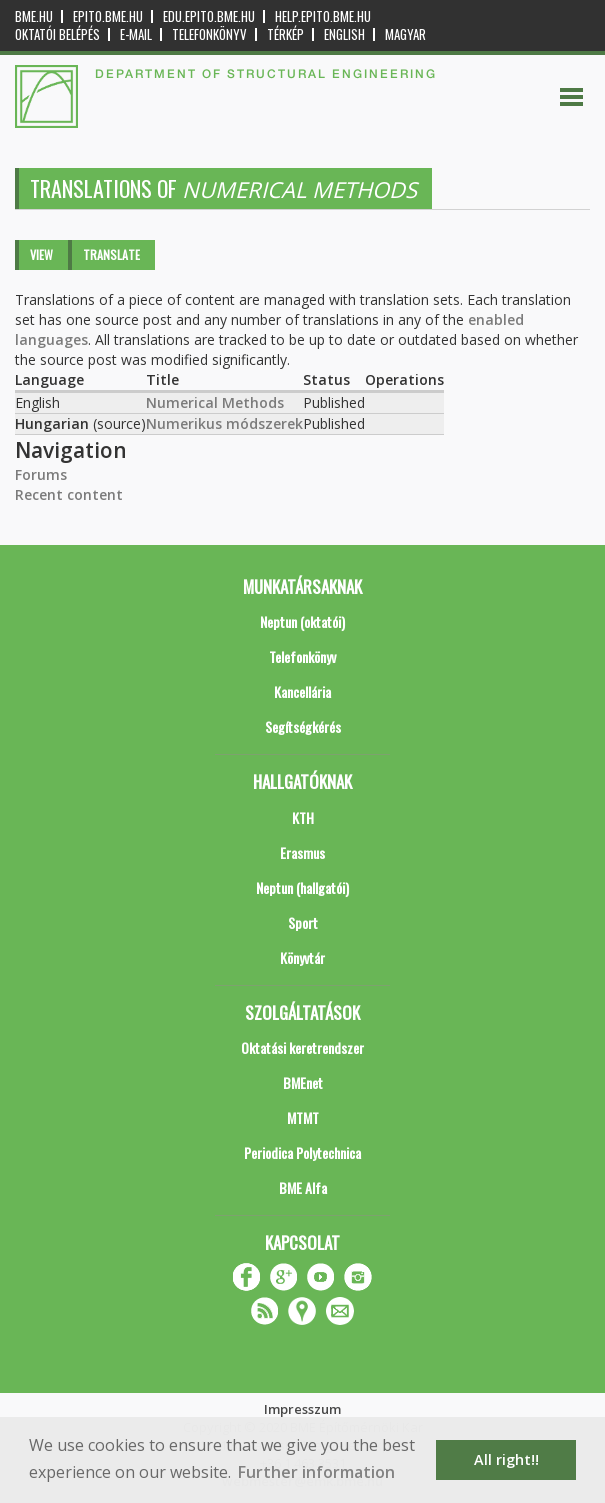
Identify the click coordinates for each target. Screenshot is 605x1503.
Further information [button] (316, 1472)
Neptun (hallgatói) (302, 887)
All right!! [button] (506, 1459)
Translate (111, 254)
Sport (303, 922)
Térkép (285, 34)
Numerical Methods (215, 402)
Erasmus (302, 852)
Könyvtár (302, 957)
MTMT (303, 1117)
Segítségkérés (303, 726)
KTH (303, 817)
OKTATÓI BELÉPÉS (57, 34)
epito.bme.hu (108, 16)
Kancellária (302, 691)
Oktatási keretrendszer (302, 1047)
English (344, 34)
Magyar (405, 34)
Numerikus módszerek (224, 423)
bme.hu (34, 16)
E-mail (136, 34)
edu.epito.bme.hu (209, 16)
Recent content (69, 494)
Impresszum (302, 1409)
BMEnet (303, 1082)
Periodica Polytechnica (302, 1152)
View (41, 254)
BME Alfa (303, 1187)
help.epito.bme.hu (323, 16)
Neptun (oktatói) (302, 621)
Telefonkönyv (209, 34)
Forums (41, 474)
